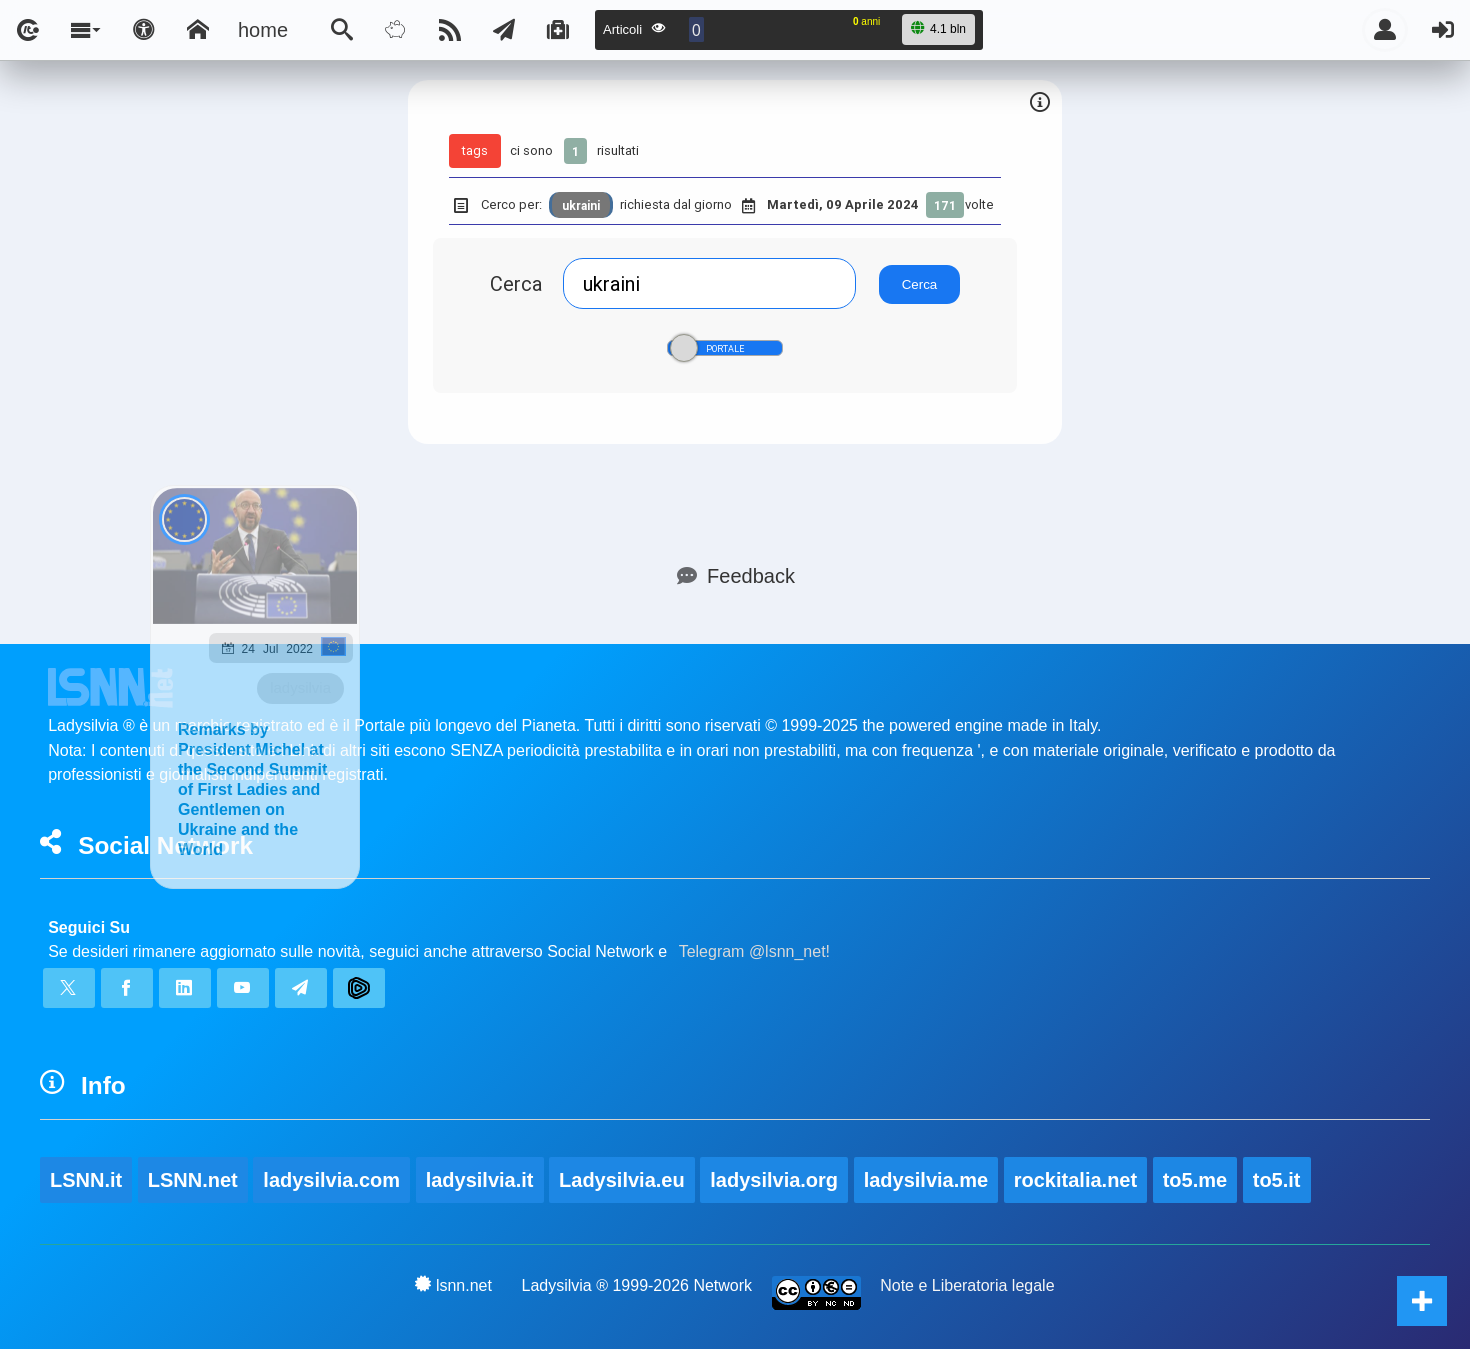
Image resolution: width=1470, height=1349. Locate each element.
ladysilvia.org (774, 1180)
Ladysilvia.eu (622, 1180)
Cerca (516, 283)
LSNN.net (193, 1180)
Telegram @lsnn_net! (754, 951)
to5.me (1195, 1180)
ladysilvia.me (926, 1180)
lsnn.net (453, 1285)
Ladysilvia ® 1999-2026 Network (637, 1285)
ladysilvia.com (331, 1180)
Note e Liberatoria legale (967, 1285)
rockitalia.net (1075, 1180)
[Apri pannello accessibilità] (144, 30)
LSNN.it (86, 1180)
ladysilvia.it (480, 1180)
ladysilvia (300, 687)
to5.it (1277, 1180)
